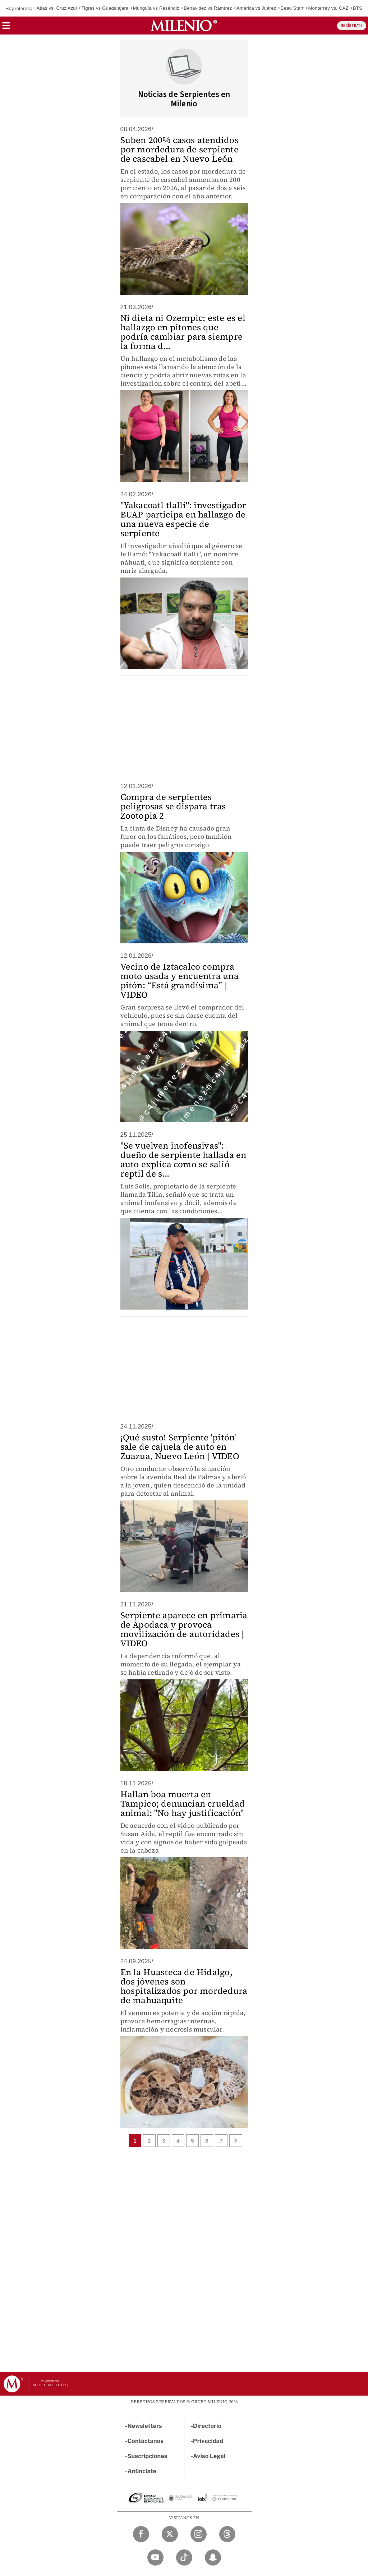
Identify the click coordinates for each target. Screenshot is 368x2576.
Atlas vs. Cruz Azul (57, 8)
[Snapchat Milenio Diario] (213, 2557)
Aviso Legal (209, 2456)
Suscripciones (147, 2456)
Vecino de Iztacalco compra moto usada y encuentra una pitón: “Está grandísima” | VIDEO (179, 980)
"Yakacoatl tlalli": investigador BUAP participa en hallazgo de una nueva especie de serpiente (183, 519)
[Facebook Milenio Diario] (141, 2534)
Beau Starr (292, 8)
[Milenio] (184, 25)
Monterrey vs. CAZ (328, 8)
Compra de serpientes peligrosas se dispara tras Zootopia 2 (173, 806)
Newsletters (145, 2426)
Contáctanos (146, 2441)
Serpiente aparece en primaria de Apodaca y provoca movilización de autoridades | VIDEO (184, 1629)
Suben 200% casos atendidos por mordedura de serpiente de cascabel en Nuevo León (179, 149)
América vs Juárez (256, 8)
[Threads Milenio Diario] (227, 2534)
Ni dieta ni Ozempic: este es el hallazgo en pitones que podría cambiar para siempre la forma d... (182, 332)
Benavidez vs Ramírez (208, 8)
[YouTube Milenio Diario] (155, 2557)
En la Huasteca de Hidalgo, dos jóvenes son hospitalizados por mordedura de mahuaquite (184, 1986)
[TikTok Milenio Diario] (184, 2557)
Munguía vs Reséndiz (156, 8)
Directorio (207, 2426)
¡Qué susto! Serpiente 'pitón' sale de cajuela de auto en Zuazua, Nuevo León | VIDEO (179, 1446)
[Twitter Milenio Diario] (170, 2534)
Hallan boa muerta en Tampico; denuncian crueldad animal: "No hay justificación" (182, 1803)
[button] (6, 28)
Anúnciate (142, 2471)
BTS (357, 8)
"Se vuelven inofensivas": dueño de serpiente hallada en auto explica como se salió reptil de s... (183, 1159)
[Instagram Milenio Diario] (198, 2534)
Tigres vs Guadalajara (104, 8)
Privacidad (208, 2441)
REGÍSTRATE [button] (352, 25)
